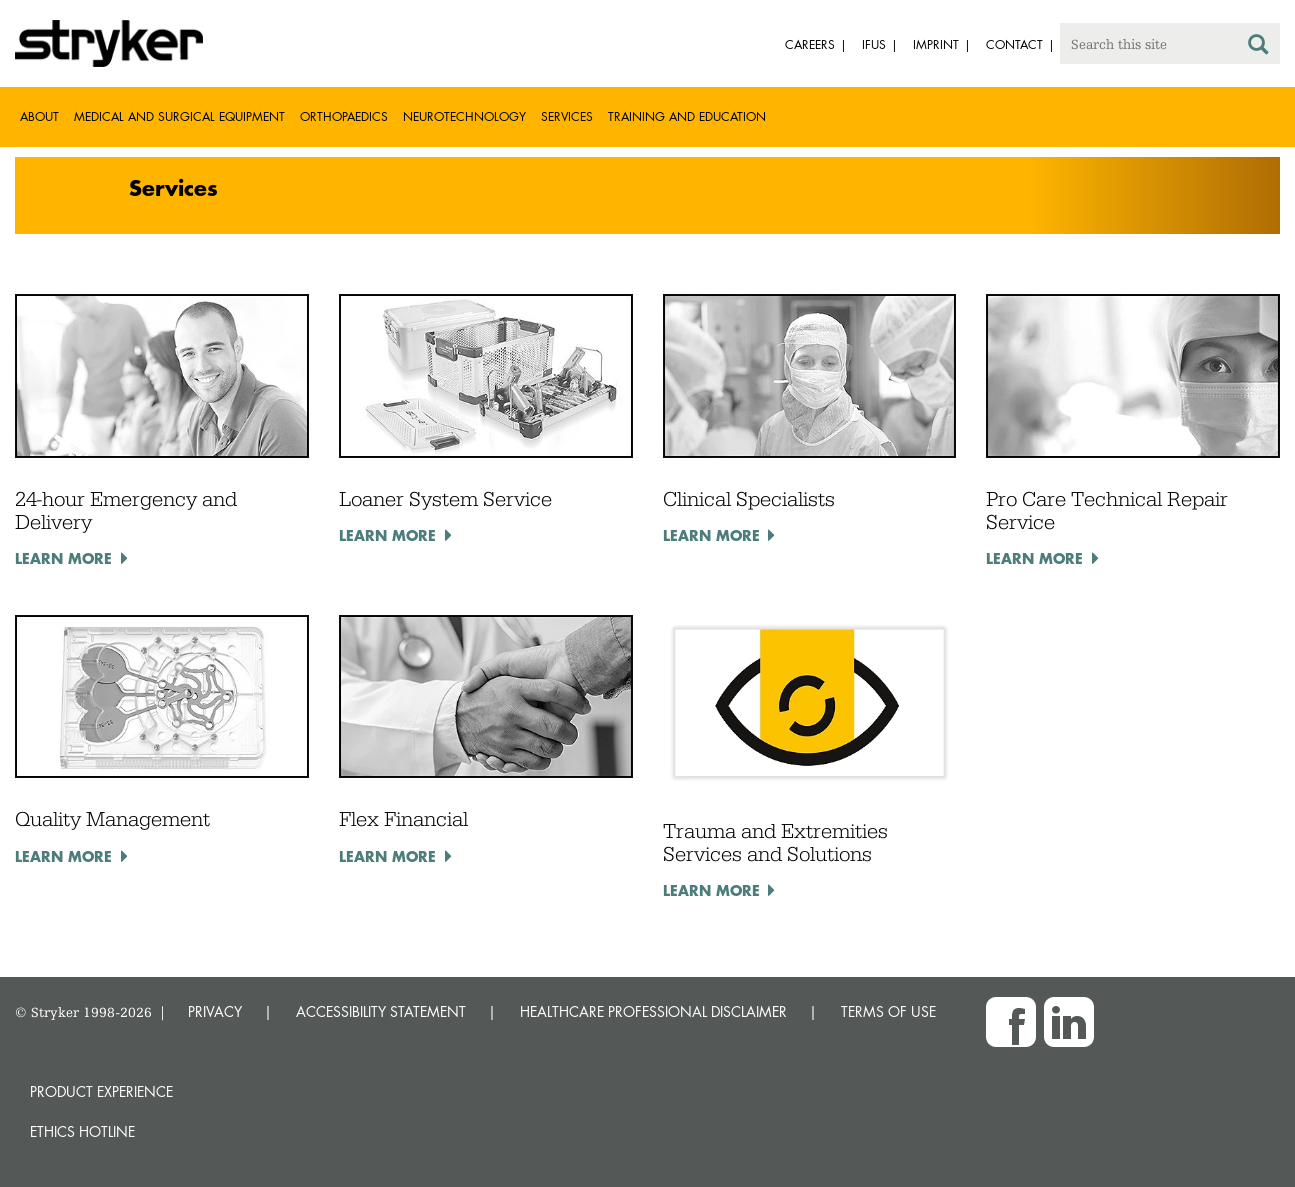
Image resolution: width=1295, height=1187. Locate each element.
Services (567, 116)
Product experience (101, 1091)
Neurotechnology (464, 116)
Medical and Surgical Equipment (179, 116)
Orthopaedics (344, 116)
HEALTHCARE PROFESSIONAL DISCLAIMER (653, 1011)
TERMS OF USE (888, 1011)
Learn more (63, 558)
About (39, 116)
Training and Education (687, 116)
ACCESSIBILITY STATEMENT (381, 1011)
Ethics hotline (82, 1131)
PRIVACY (215, 1011)
